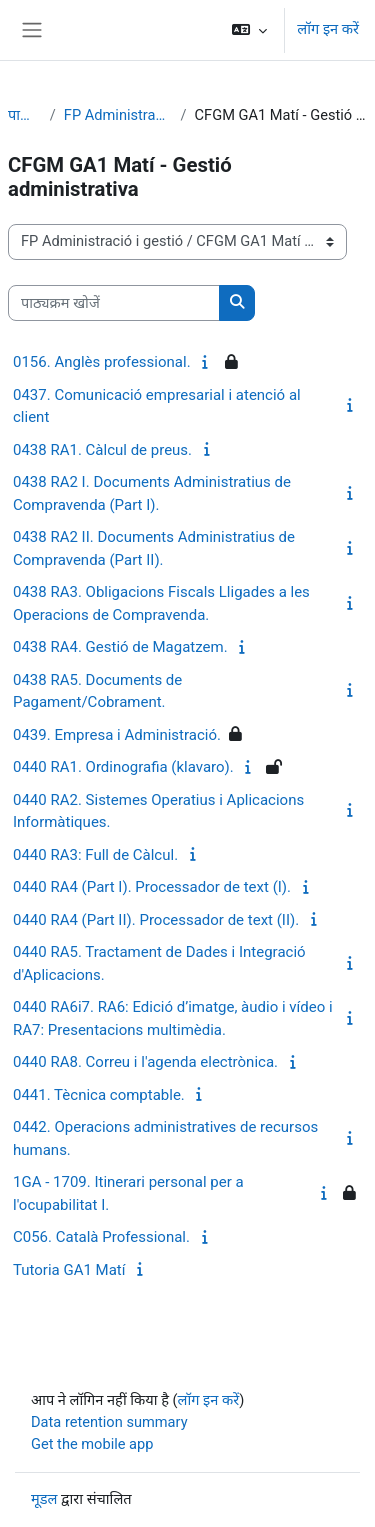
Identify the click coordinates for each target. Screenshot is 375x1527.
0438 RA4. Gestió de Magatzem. (120, 647)
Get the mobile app (92, 1444)
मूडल (44, 1499)
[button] (249, 30)
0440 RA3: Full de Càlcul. (95, 855)
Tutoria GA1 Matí (69, 1270)
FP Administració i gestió (118, 115)
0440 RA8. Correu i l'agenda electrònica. (145, 1062)
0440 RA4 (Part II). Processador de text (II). (156, 920)
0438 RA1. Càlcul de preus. (102, 450)
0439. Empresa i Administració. (117, 735)
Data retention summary (109, 1422)
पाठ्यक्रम (25, 115)
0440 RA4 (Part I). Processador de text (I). (152, 887)
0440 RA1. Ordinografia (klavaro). (123, 767)
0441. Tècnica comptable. (99, 1095)
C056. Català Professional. (101, 1237)
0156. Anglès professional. (102, 362)
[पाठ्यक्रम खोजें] (114, 303)
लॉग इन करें (328, 29)
